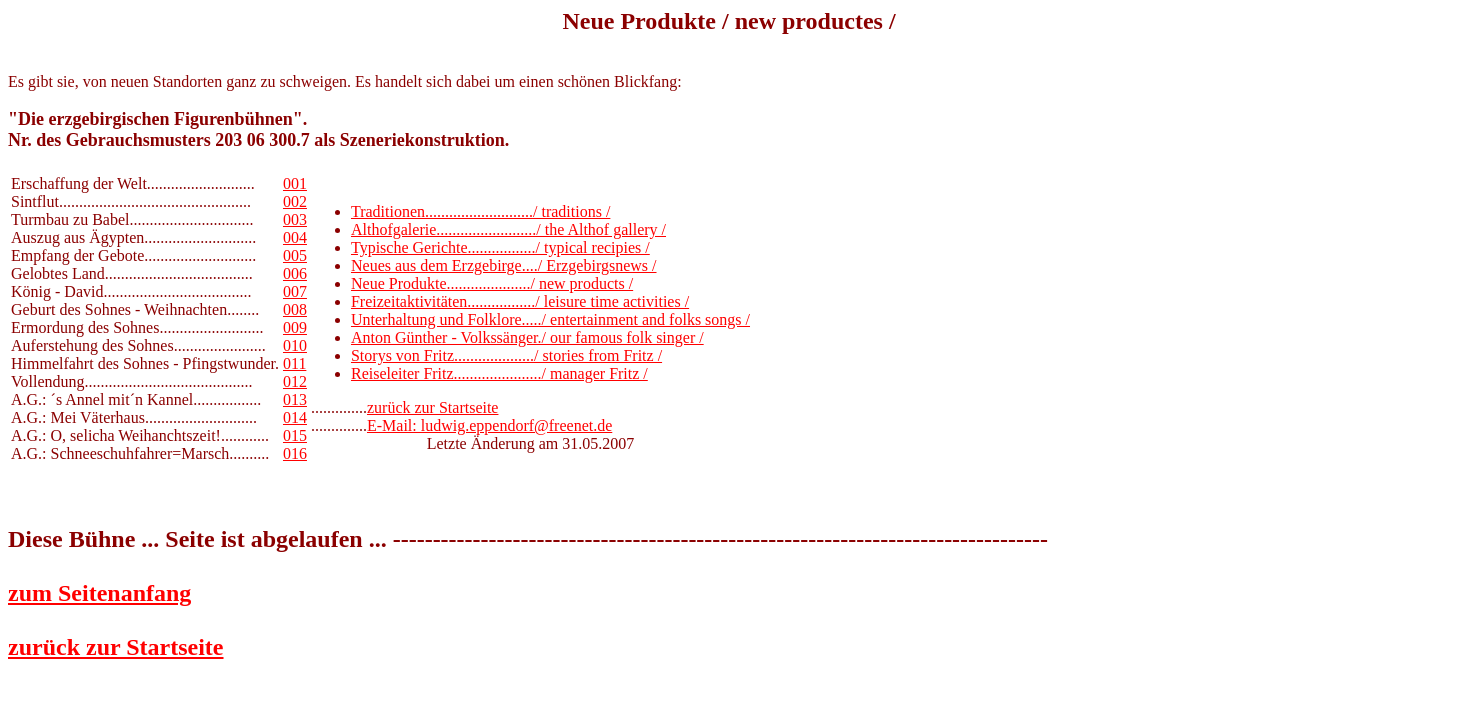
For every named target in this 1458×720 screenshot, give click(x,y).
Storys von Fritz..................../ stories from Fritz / (506, 355)
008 (295, 309)
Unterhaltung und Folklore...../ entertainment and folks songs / (550, 319)
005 (295, 255)
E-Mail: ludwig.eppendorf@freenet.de (489, 425)
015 (295, 435)
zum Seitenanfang (99, 593)
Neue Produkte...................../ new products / (492, 283)
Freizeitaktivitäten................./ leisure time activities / (520, 301)
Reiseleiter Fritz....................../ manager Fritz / (499, 373)
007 (295, 291)
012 (295, 381)
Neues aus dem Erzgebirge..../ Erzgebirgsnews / (504, 265)
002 (295, 201)
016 (295, 453)
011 (294, 363)
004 (295, 237)
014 (295, 417)
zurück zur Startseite (433, 407)
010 (295, 345)
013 (295, 399)
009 (295, 327)
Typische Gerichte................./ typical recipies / (500, 247)
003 (295, 219)
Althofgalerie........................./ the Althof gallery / (508, 229)
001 (295, 183)
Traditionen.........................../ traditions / (480, 211)
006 (295, 273)
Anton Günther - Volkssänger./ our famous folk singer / (527, 337)
